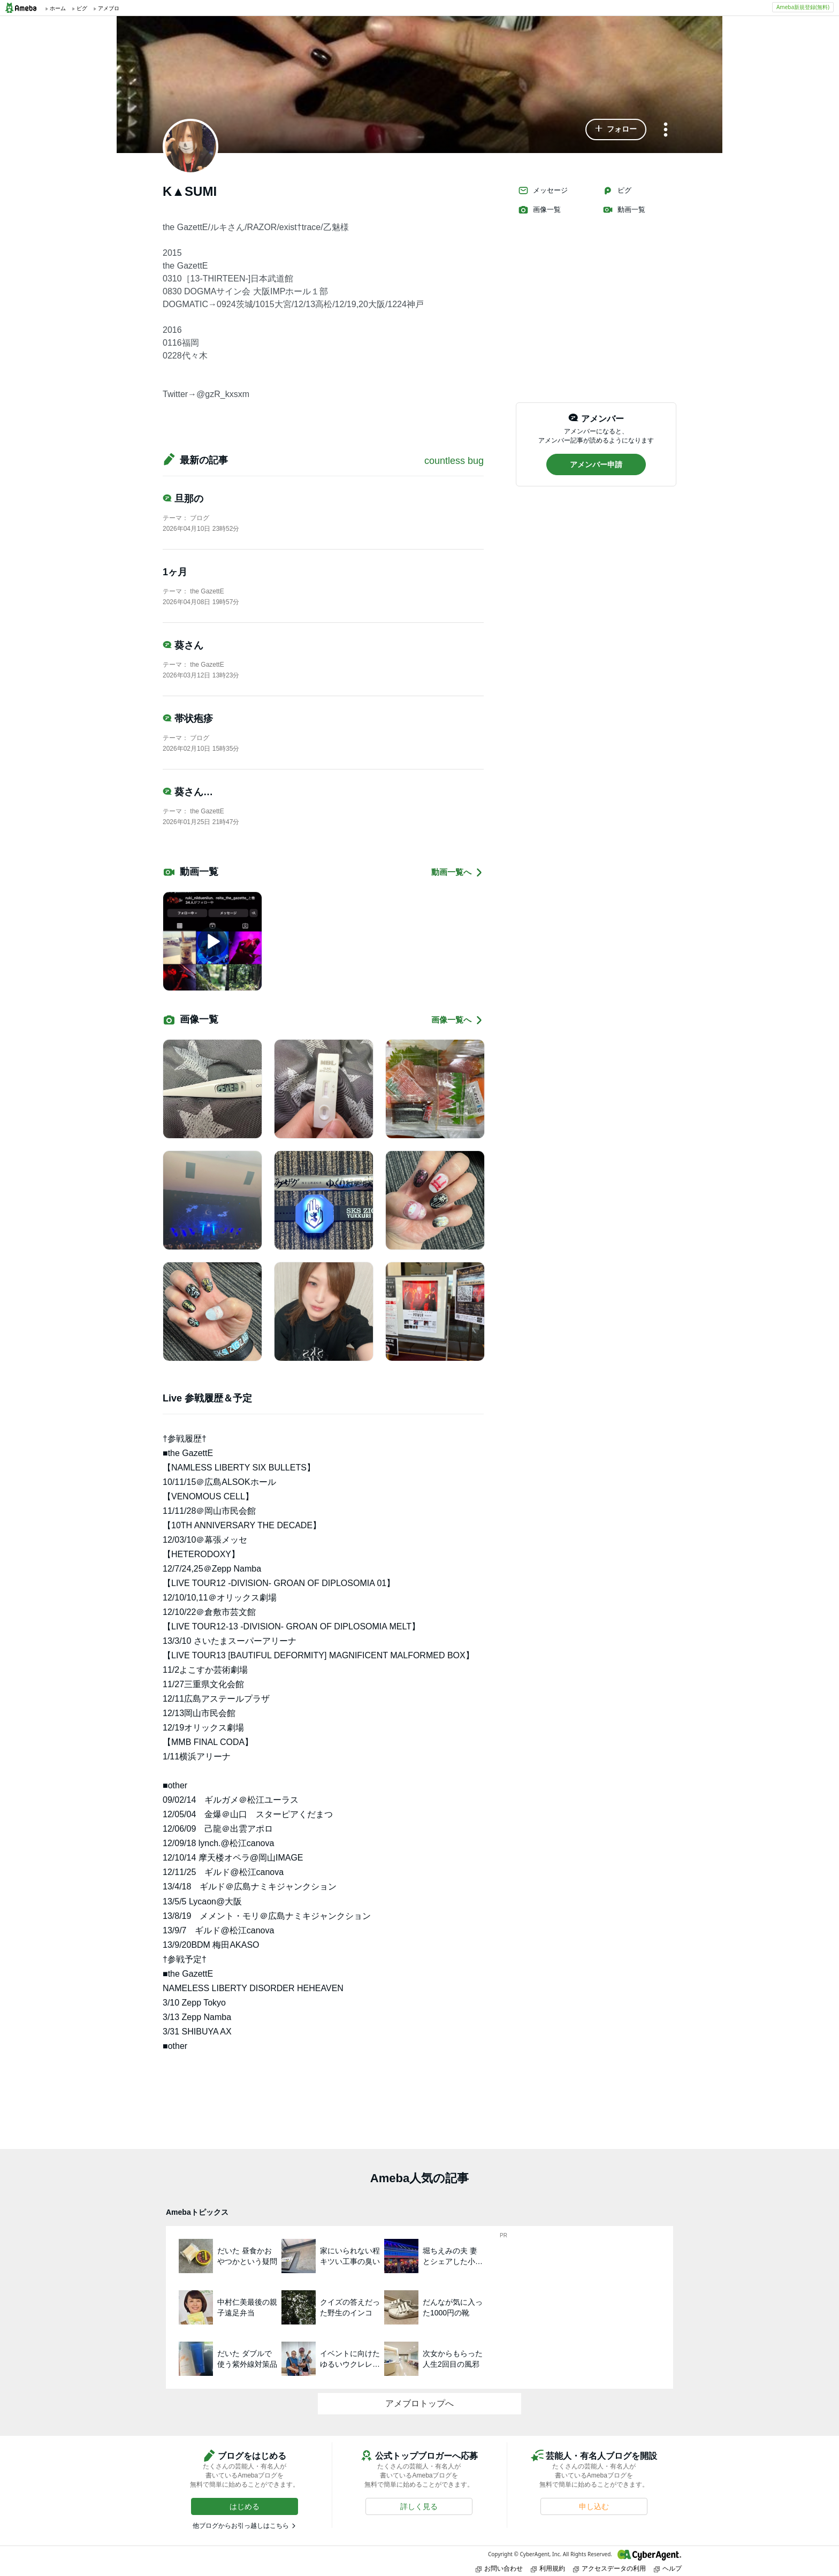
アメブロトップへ (419, 2403)
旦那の (183, 498)
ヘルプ (668, 2568)
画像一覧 (539, 209)
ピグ (616, 190)
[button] (615, 129)
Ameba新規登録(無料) (802, 7)
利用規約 (548, 2568)
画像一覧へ (457, 1020)
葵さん (183, 645)
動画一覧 (623, 209)
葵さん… (188, 792)
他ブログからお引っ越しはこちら (241, 2525)
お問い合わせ (499, 2568)
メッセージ (543, 190)
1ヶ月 (175, 572)
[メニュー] (665, 130)
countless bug (454, 460)
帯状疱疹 (188, 718)
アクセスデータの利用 (609, 2568)
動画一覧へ (457, 872)
